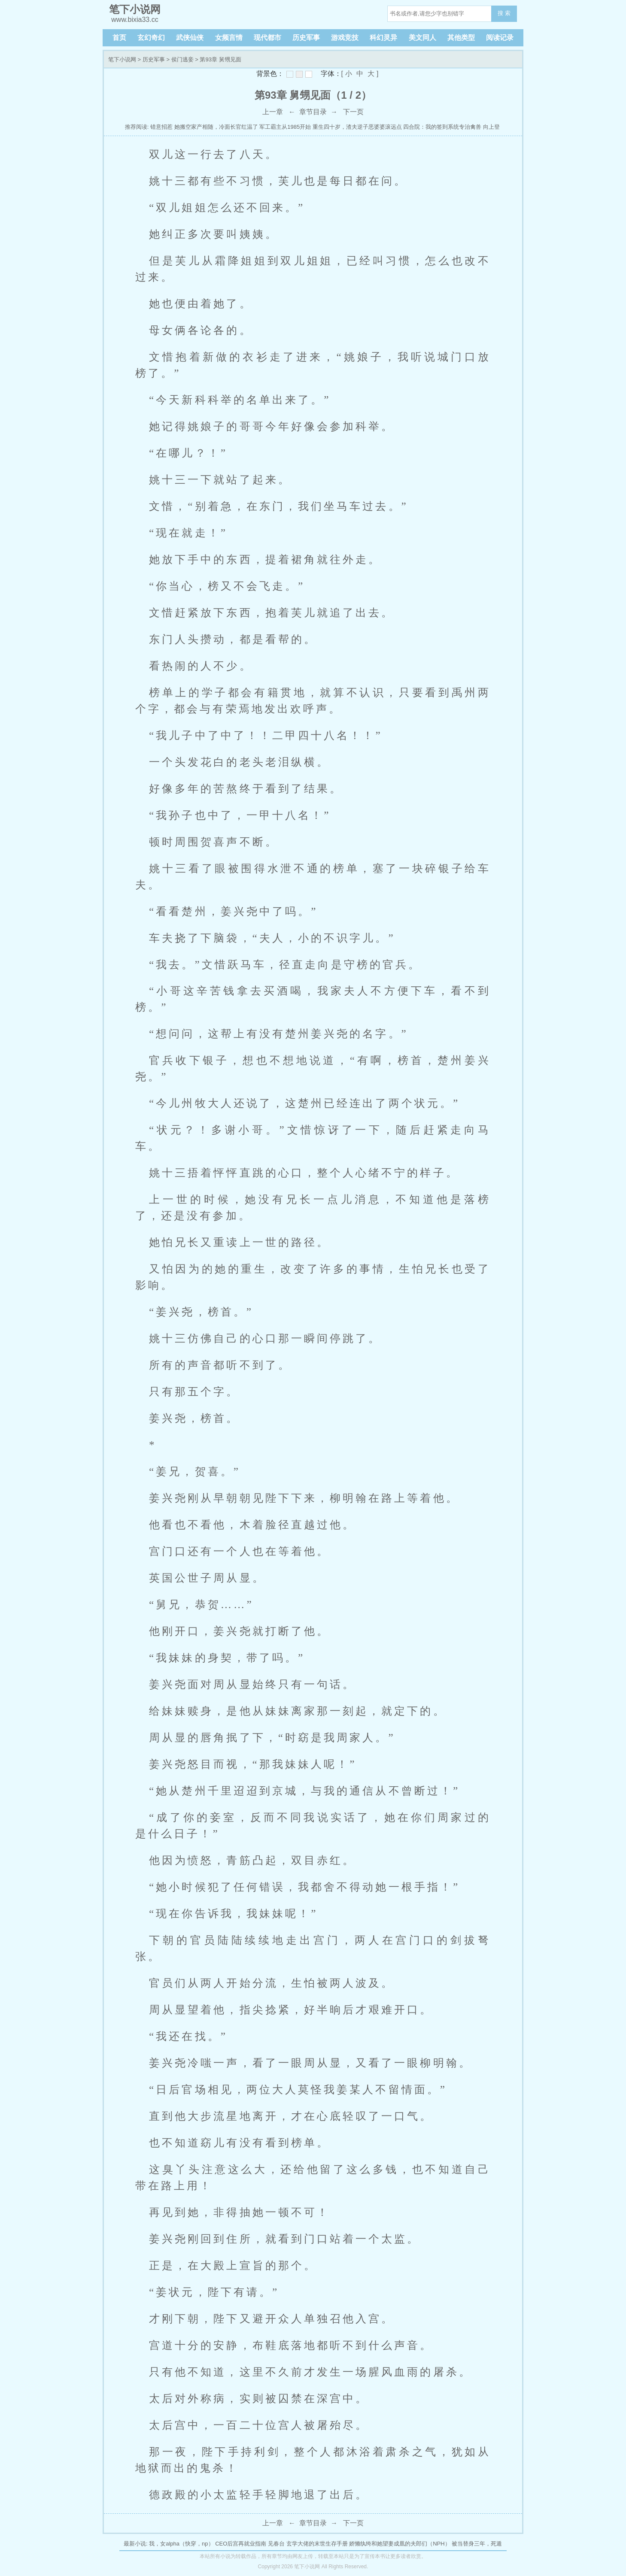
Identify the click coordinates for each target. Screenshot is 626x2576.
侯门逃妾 (182, 59)
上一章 (272, 111)
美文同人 (422, 37)
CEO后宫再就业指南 (240, 2543)
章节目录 (313, 111)
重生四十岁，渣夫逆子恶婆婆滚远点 (357, 127)
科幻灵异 (383, 37)
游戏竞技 (345, 37)
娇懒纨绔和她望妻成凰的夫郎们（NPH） (399, 2543)
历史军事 (306, 37)
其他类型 (461, 37)
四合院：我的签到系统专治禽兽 (442, 127)
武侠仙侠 (190, 37)
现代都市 (267, 37)
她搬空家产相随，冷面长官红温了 (216, 127)
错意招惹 (161, 127)
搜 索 (504, 13)
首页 (119, 37)
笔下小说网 (122, 59)
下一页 (353, 111)
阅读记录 (500, 37)
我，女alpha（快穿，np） (181, 2543)
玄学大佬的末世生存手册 (317, 2543)
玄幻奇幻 (151, 37)
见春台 (276, 2543)
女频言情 (229, 37)
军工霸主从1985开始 (285, 127)
